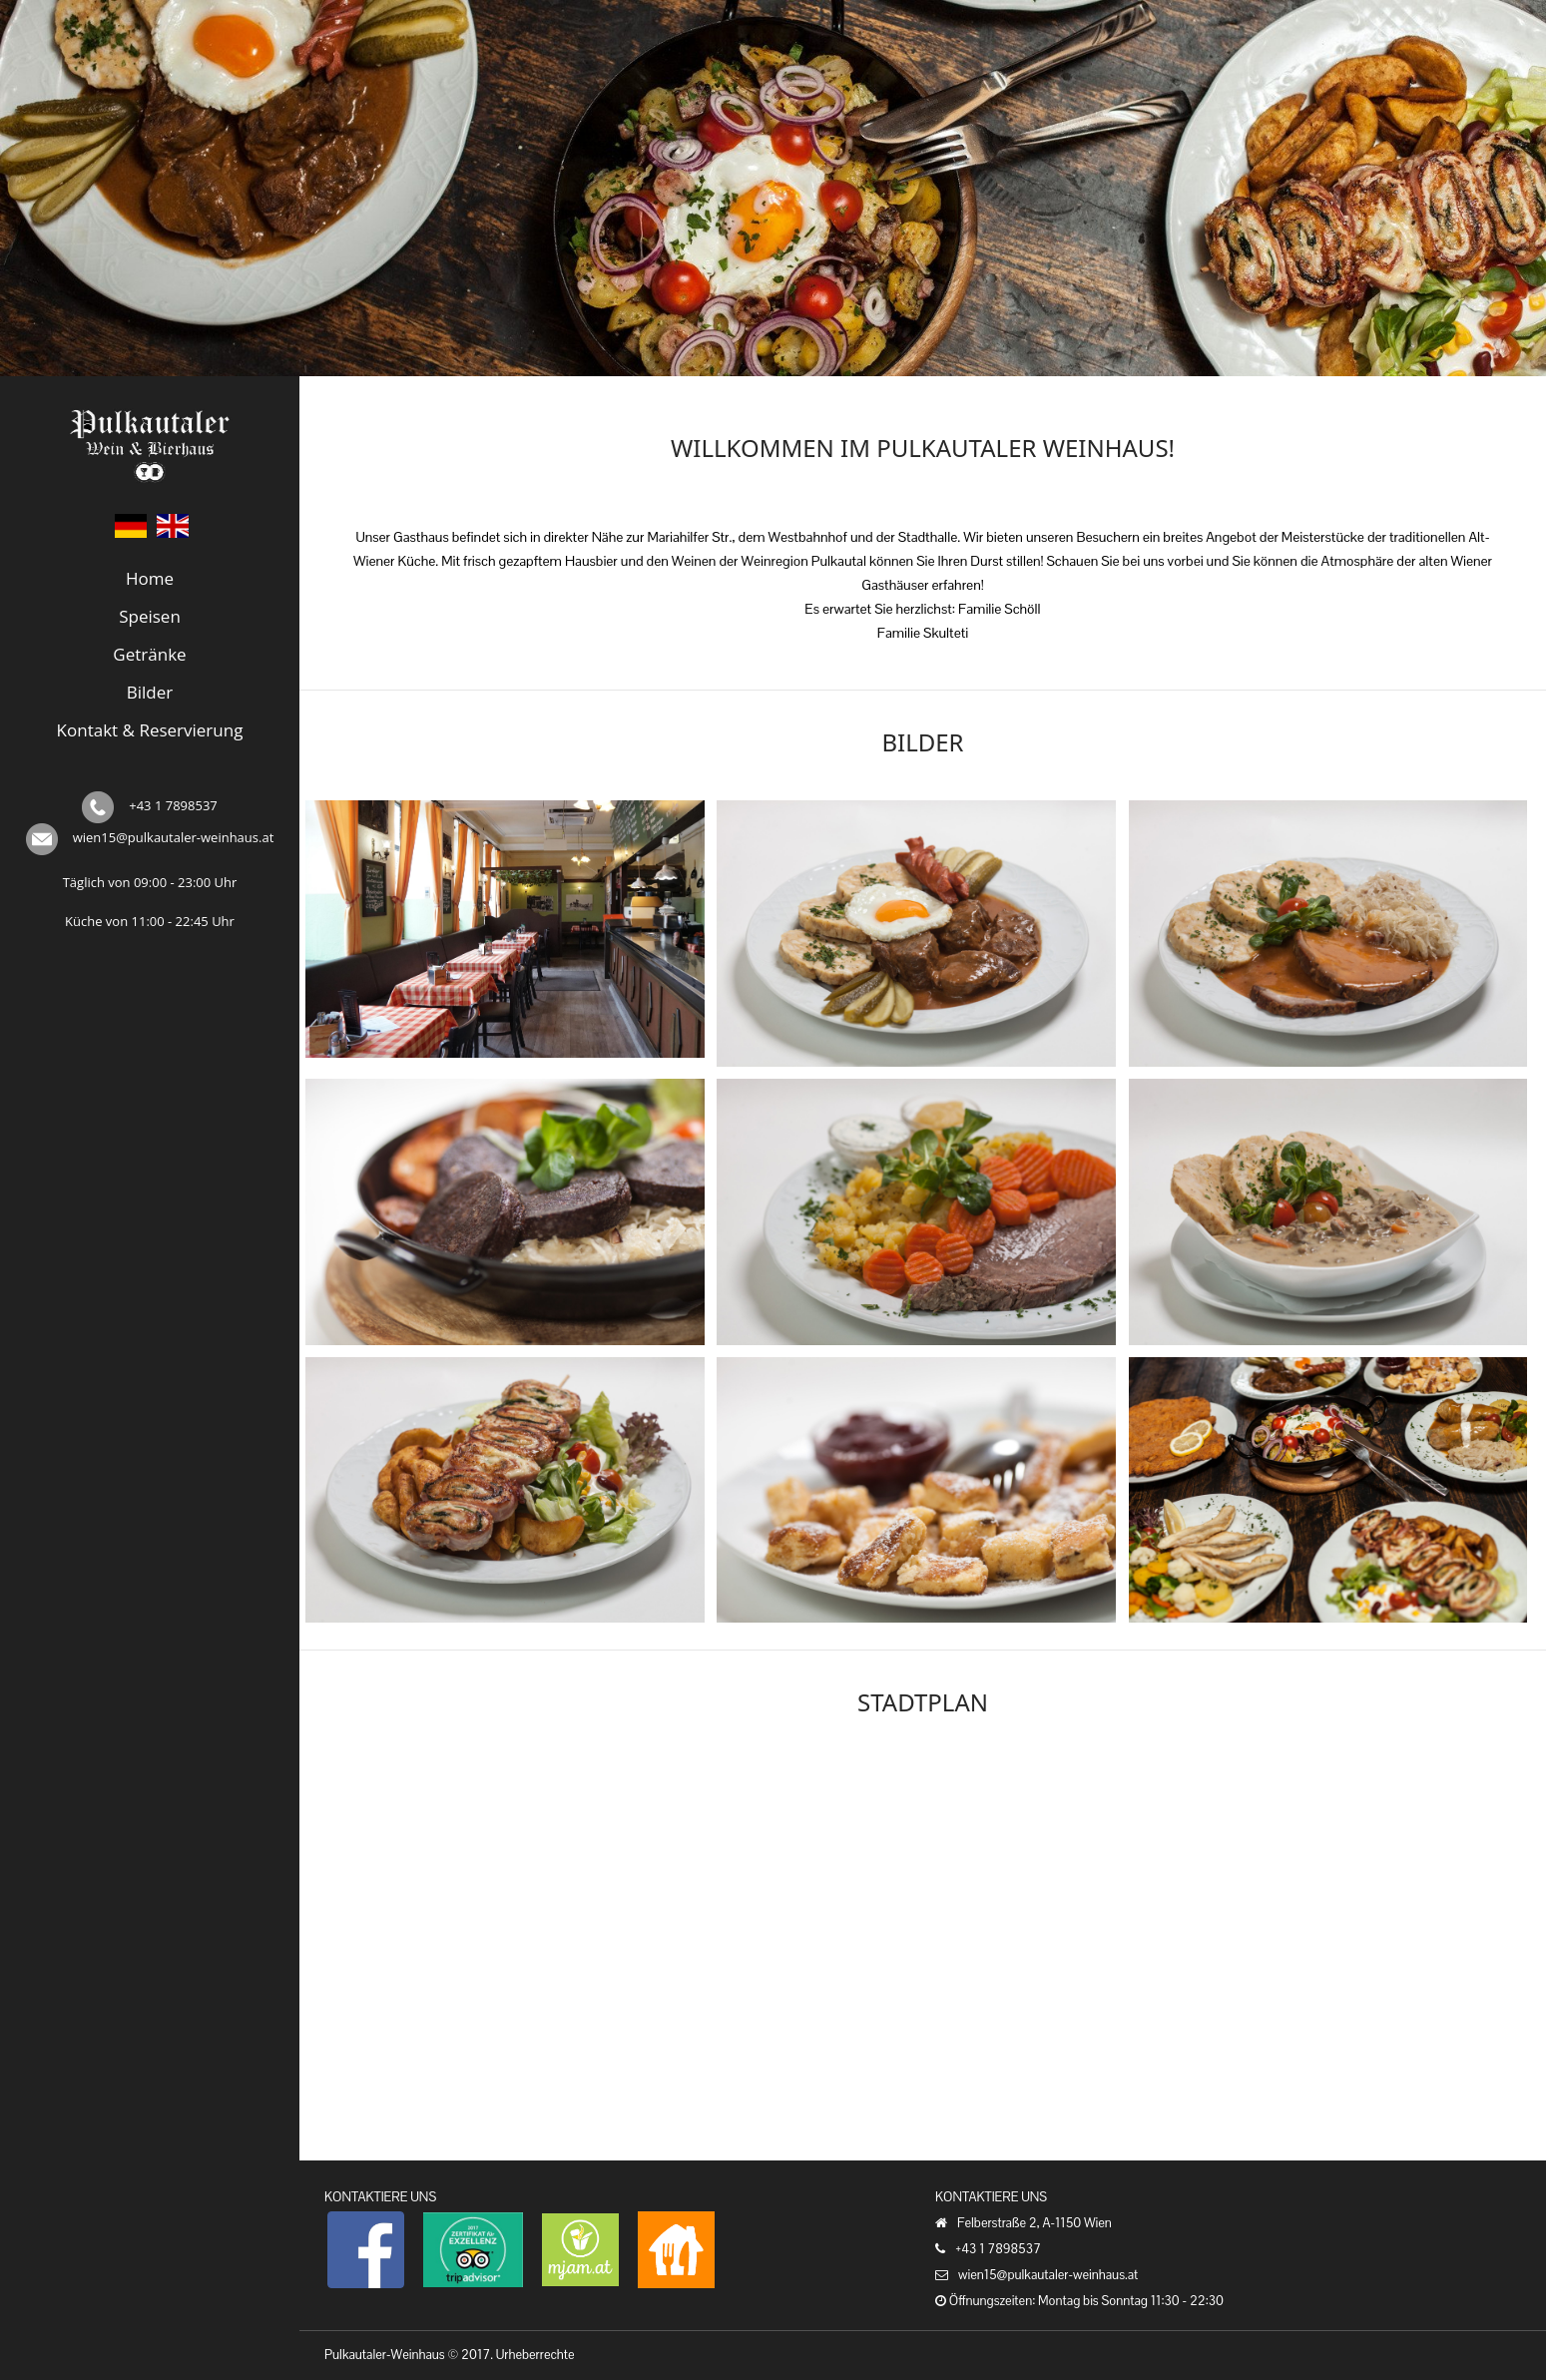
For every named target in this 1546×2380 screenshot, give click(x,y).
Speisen (150, 616)
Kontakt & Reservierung (150, 729)
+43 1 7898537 (173, 805)
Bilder (150, 692)
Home (150, 578)
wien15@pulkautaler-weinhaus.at (173, 837)
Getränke (149, 654)
